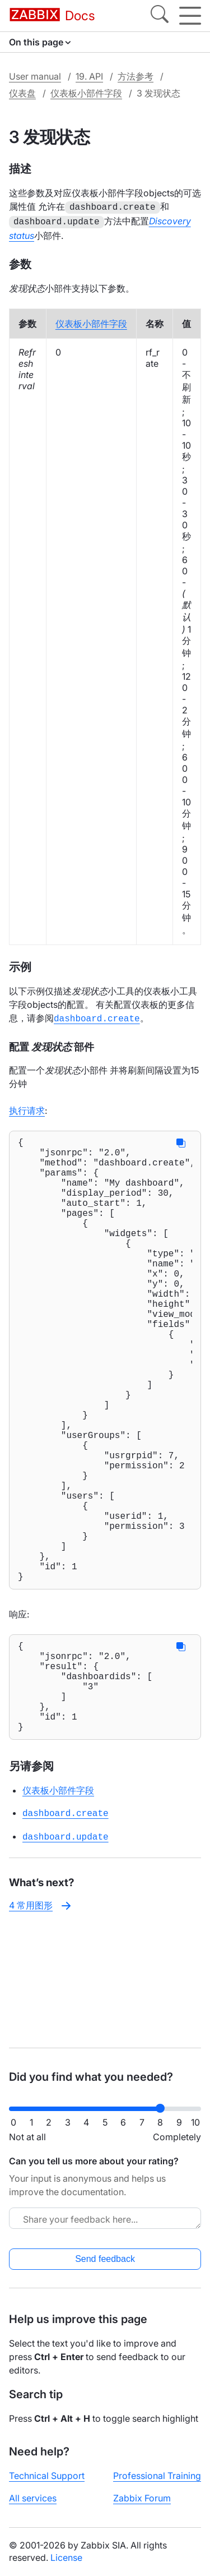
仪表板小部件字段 (86, 93)
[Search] (160, 15)
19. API (89, 76)
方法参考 (135, 76)
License (66, 2557)
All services (33, 2498)
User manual (35, 76)
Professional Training (157, 2475)
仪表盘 (22, 93)
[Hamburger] (190, 16)
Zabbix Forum (142, 2498)
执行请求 (27, 1107)
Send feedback (105, 2259)
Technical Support (47, 2475)
